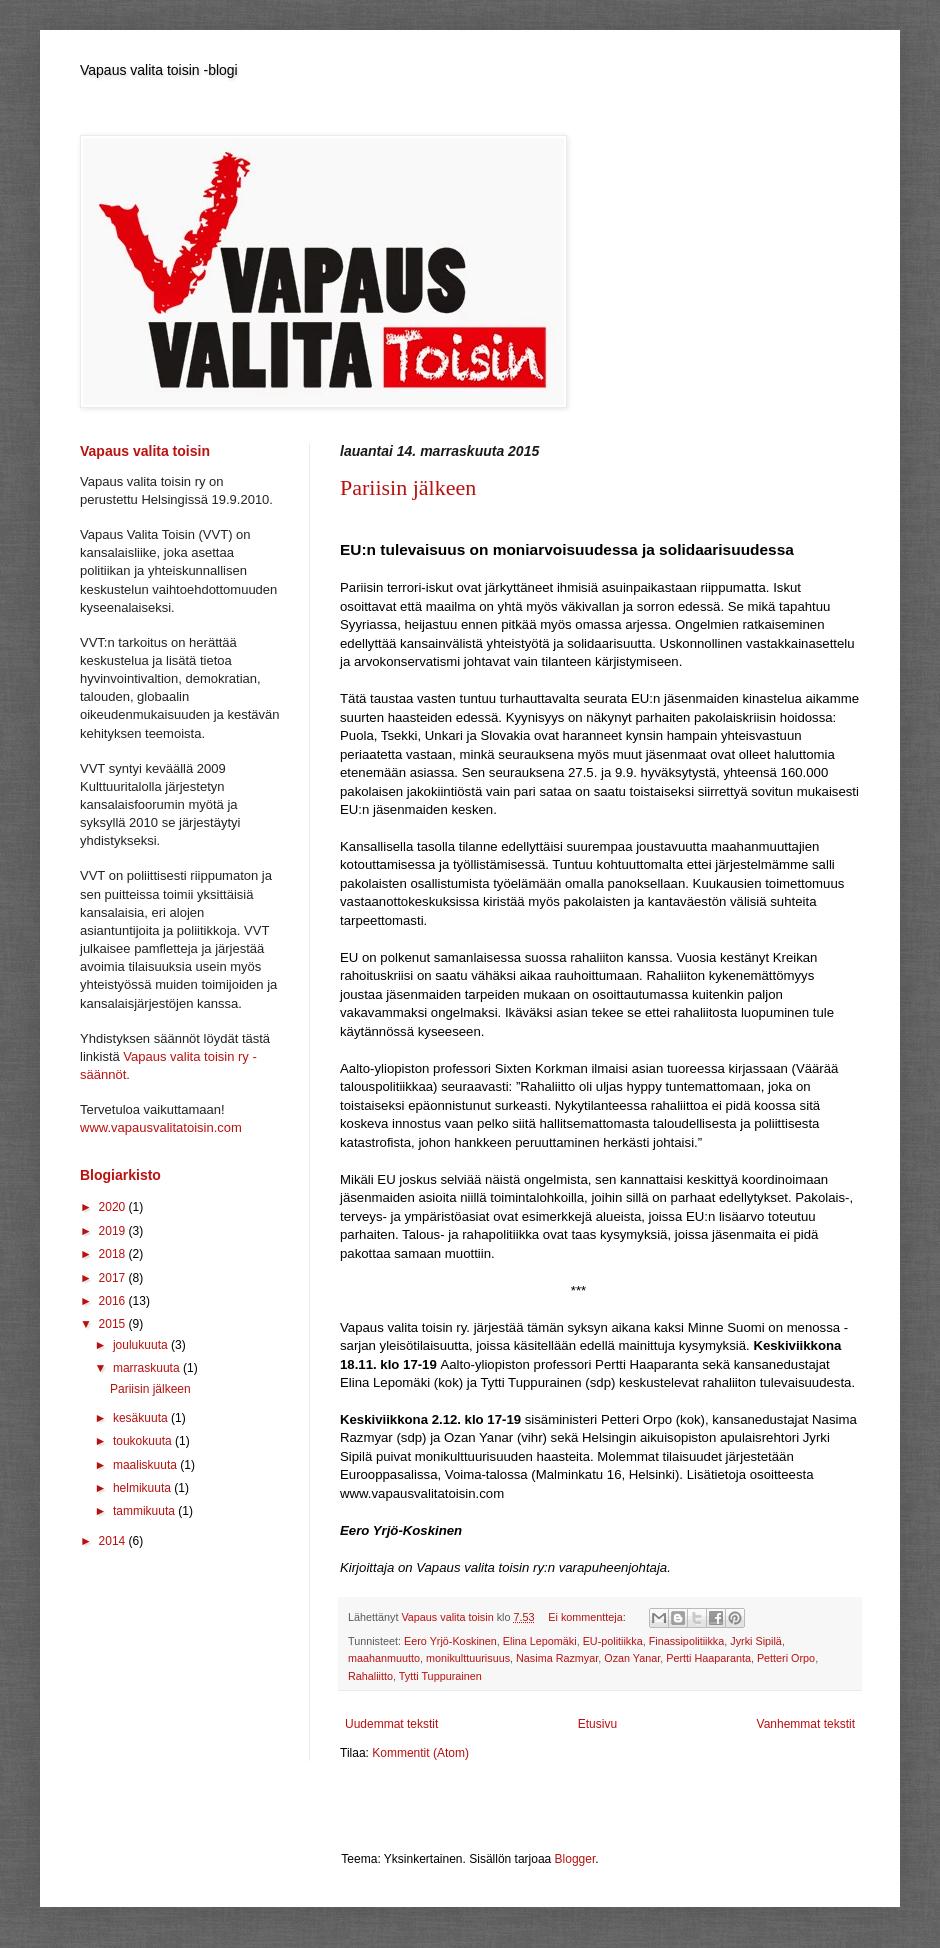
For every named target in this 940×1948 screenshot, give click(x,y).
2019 (114, 1231)
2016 (114, 1301)
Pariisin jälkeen (408, 487)
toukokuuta (144, 1441)
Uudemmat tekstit (391, 1724)
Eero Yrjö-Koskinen (450, 1641)
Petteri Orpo (786, 1658)
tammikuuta (145, 1511)
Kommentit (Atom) (420, 1753)
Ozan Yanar (632, 1658)
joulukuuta (142, 1345)
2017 (114, 1278)
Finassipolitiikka (687, 1641)
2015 (114, 1324)
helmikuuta (143, 1488)
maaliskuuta (146, 1465)
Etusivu (597, 1724)
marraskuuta (148, 1368)
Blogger (575, 1859)
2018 (114, 1254)
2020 (114, 1207)
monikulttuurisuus (468, 1658)
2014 (114, 1541)
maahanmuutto (384, 1658)
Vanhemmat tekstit (806, 1724)
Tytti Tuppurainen (440, 1676)
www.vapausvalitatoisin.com (161, 1127)
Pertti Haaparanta (708, 1658)
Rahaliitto (370, 1676)
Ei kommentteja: (588, 1617)
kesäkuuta (142, 1418)
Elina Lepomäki (540, 1641)
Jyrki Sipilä (756, 1641)
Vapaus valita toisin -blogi (159, 70)
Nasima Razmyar (557, 1658)
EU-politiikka (613, 1641)
